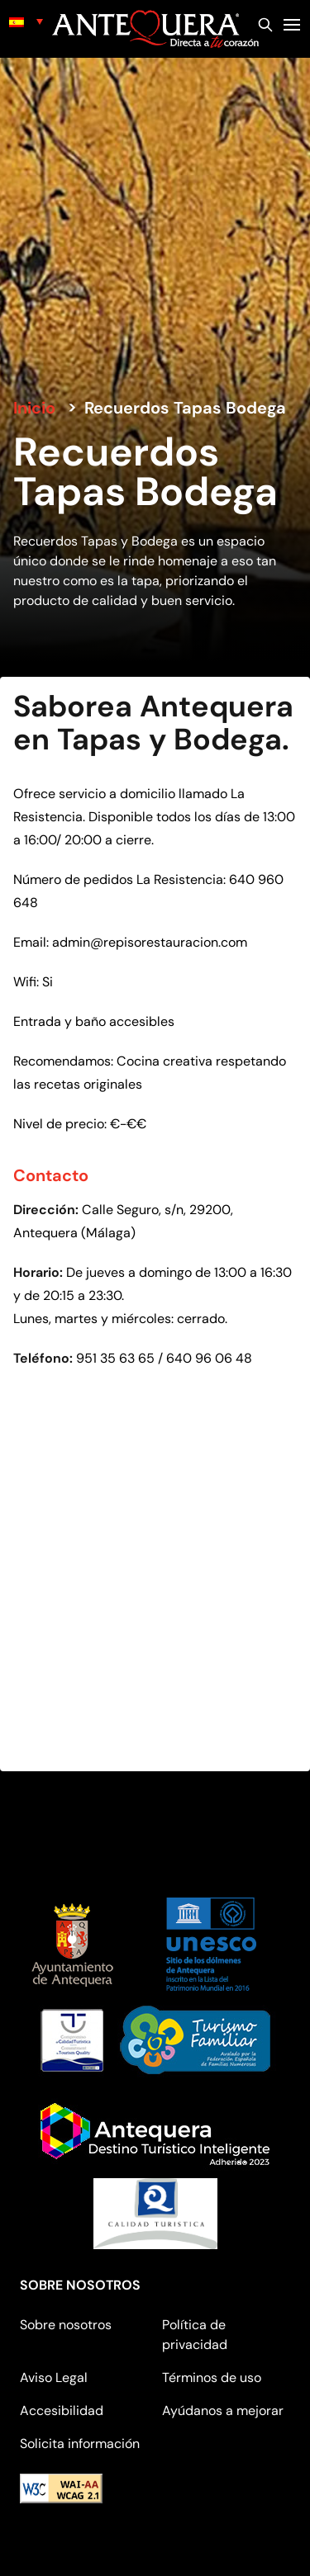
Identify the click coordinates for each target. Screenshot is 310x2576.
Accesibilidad (61, 2410)
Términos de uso (211, 2377)
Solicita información (80, 2443)
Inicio (34, 407)
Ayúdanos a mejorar (223, 2410)
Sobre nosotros (66, 2324)
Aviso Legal (54, 2377)
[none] (26, 21)
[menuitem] (26, 21)
